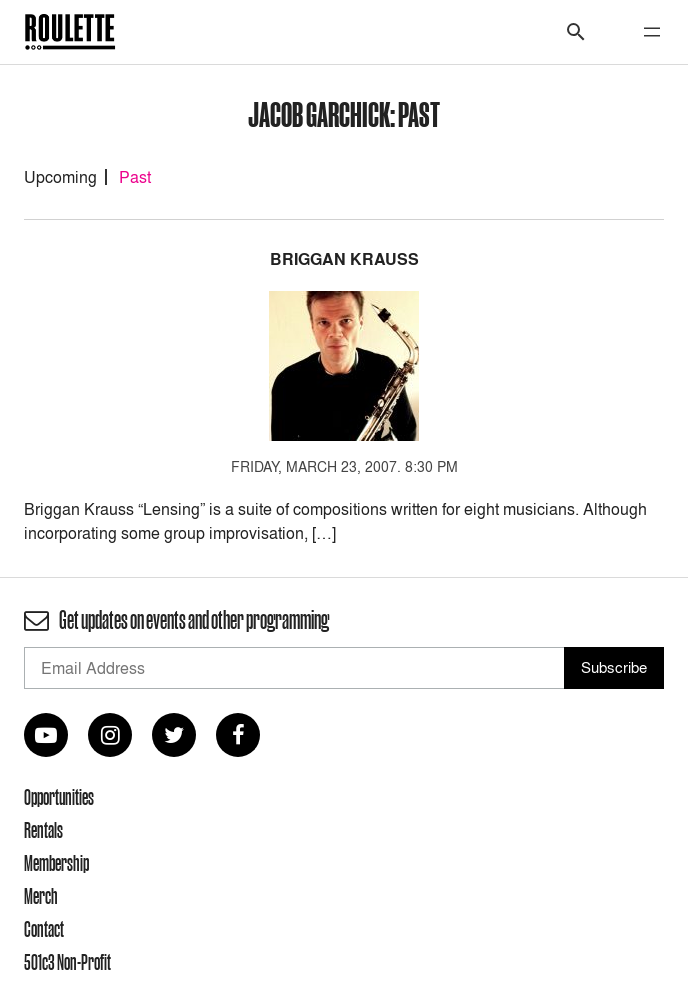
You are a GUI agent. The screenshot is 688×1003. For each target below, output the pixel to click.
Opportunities (59, 797)
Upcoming (60, 177)
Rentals (43, 830)
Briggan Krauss (344, 259)
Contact (44, 929)
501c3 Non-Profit (67, 962)
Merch (41, 896)
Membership (56, 863)
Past (135, 177)
